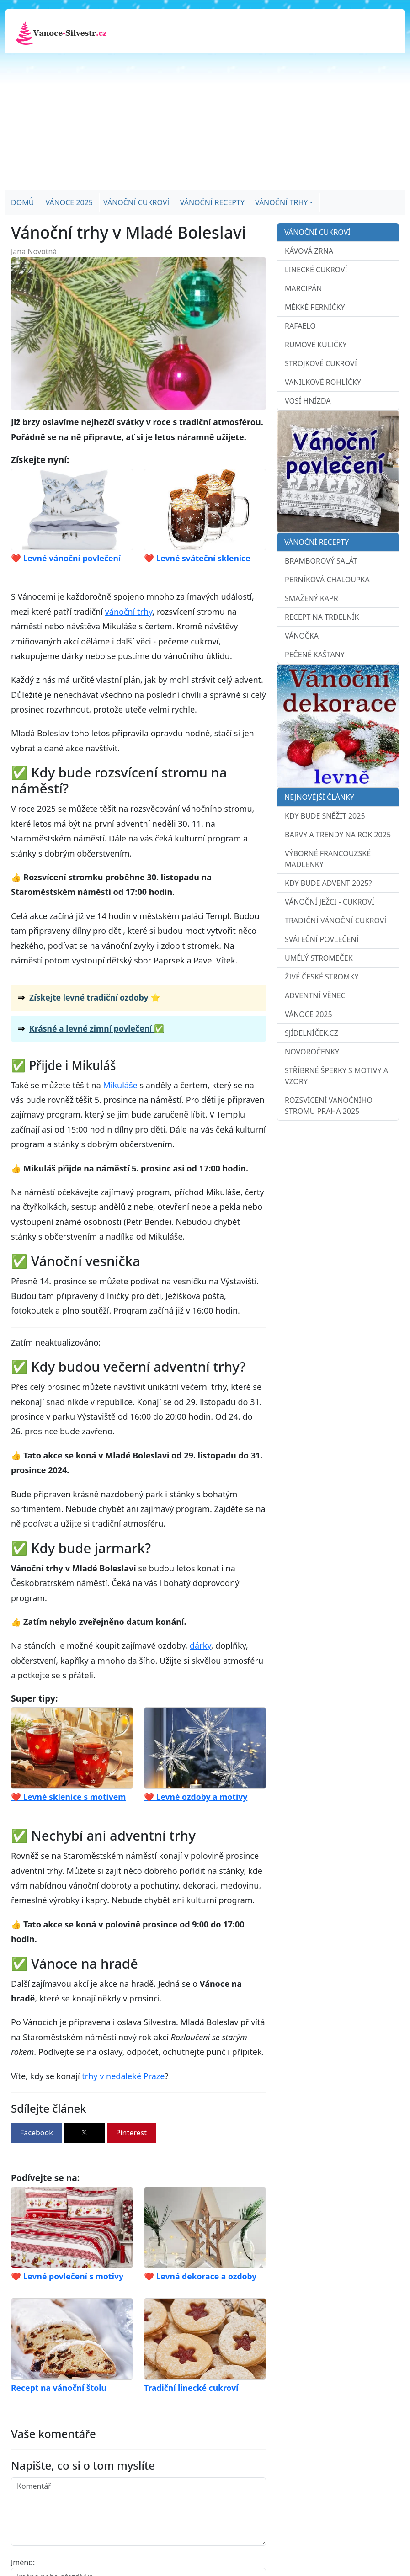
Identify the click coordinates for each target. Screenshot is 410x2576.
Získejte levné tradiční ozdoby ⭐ (94, 997)
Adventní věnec (315, 995)
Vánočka (302, 636)
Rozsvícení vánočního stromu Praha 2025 (329, 1105)
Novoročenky (312, 1052)
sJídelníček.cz (311, 1033)
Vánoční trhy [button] (281, 202)
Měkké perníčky (315, 307)
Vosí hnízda (307, 401)
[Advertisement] (205, 121)
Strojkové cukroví (321, 363)
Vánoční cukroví (136, 202)
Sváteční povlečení (322, 939)
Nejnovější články (319, 797)
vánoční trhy (129, 611)
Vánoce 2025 (69, 202)
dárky (200, 1645)
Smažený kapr (311, 598)
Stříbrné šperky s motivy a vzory (336, 1075)
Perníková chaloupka (327, 580)
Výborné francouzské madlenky (328, 858)
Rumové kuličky (316, 345)
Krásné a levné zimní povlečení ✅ (96, 1028)
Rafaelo (300, 326)
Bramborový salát (321, 561)
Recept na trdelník (322, 617)
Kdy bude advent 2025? (328, 883)
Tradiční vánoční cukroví (336, 920)
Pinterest (131, 2133)
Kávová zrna (309, 251)
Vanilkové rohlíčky (323, 382)
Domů (22, 202)
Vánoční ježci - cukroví (329, 902)
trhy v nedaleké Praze (123, 2075)
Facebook (36, 2133)
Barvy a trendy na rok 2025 (338, 835)
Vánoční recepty (212, 202)
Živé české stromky (322, 977)
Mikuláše (120, 1085)
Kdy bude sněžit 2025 (325, 816)
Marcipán (303, 288)
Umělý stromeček (319, 958)
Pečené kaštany (315, 654)
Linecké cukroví (316, 270)
